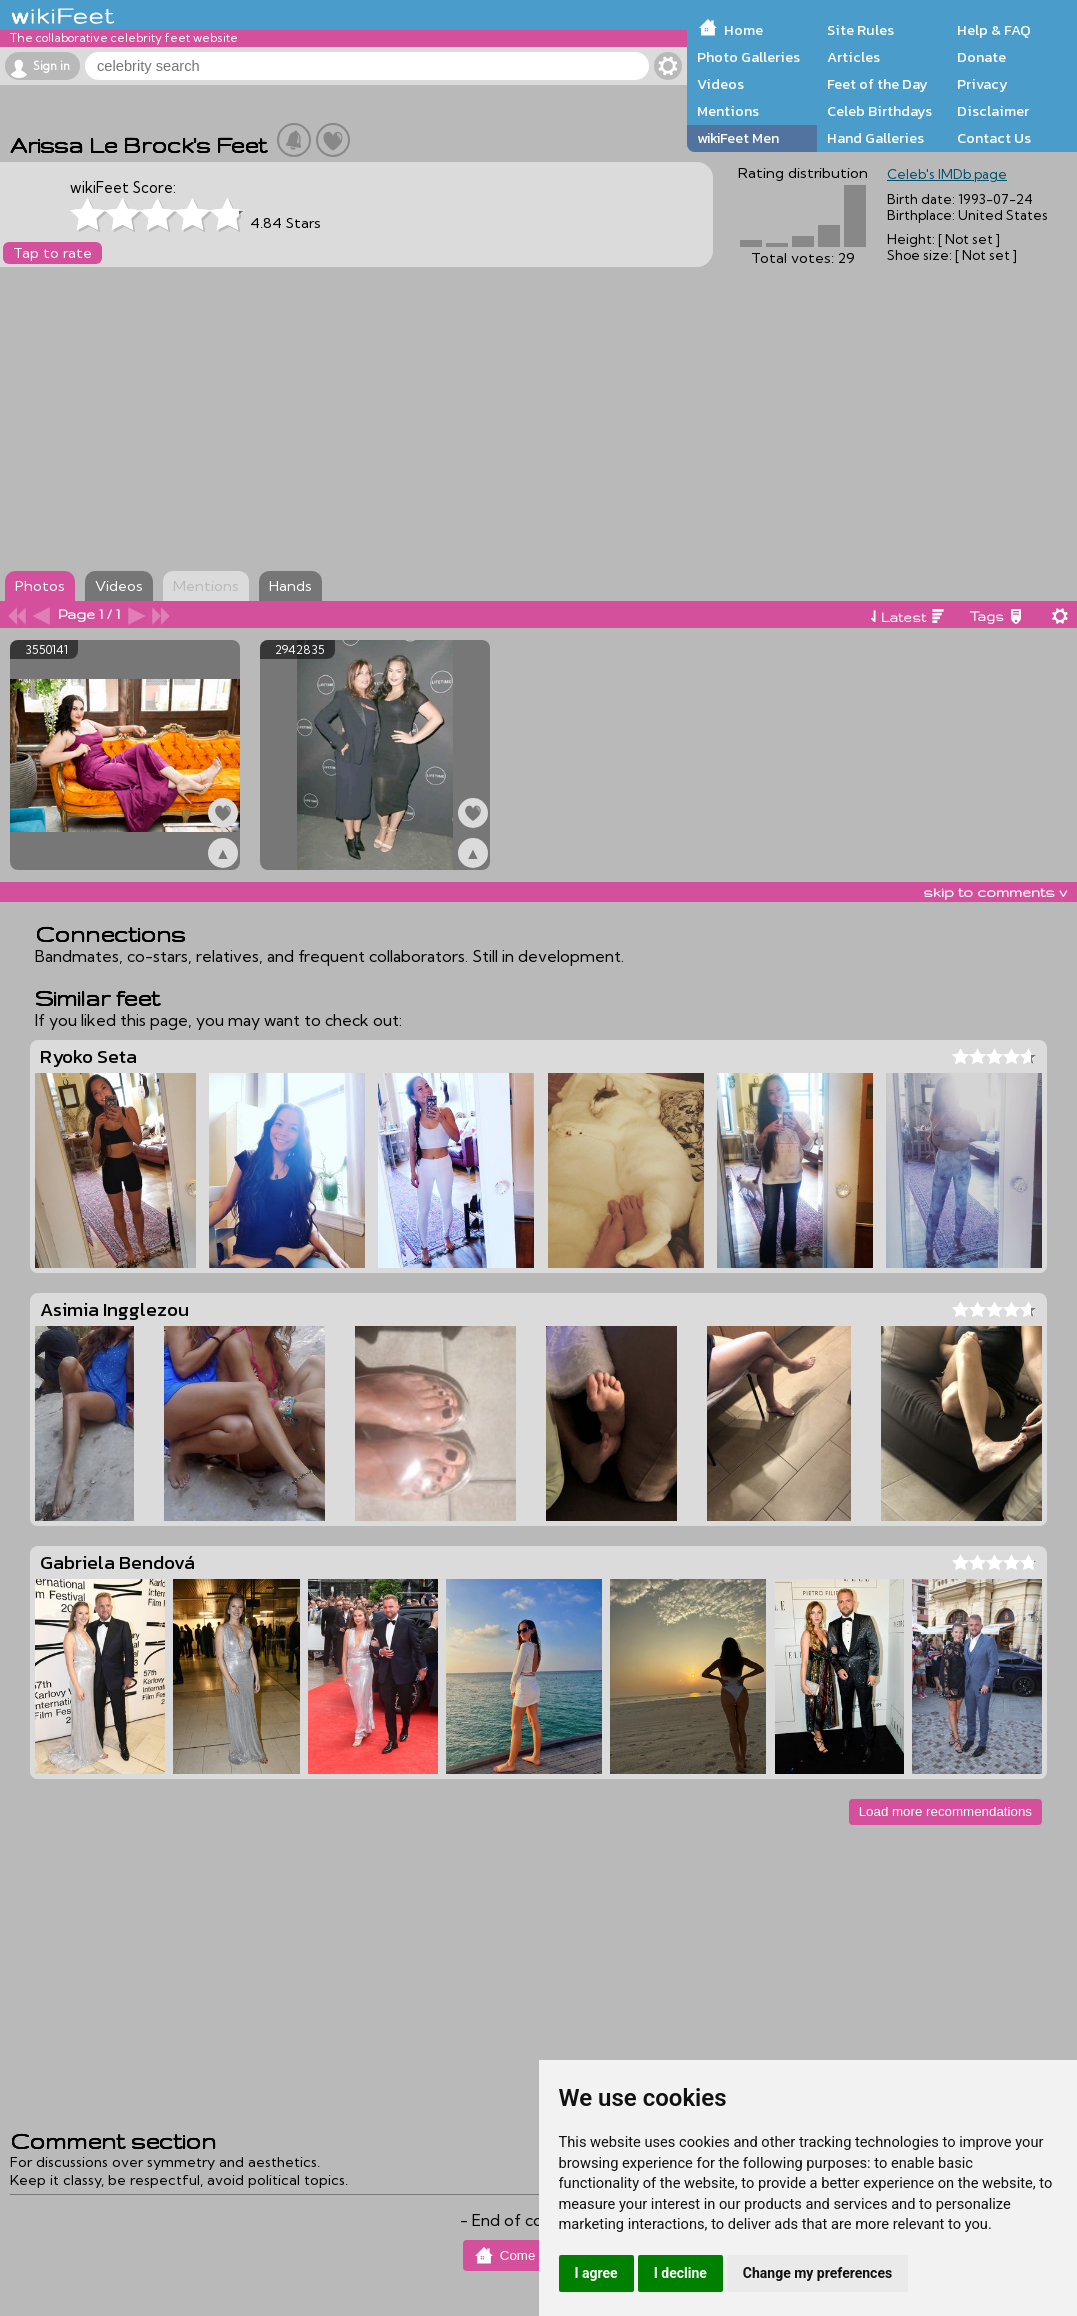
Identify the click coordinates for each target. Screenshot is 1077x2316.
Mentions (728, 111)
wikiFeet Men (738, 138)
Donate (981, 57)
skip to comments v (995, 892)
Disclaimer (993, 111)
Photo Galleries (748, 57)
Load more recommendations (945, 1811)
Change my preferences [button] (817, 2273)
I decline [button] (680, 2273)
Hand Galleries (875, 138)
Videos (720, 84)
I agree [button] (596, 2273)
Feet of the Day (877, 84)
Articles (853, 57)
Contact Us (994, 138)
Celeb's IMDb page (947, 174)
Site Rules (860, 30)
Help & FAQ (994, 30)
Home (743, 30)
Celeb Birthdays (879, 111)
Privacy (982, 84)
